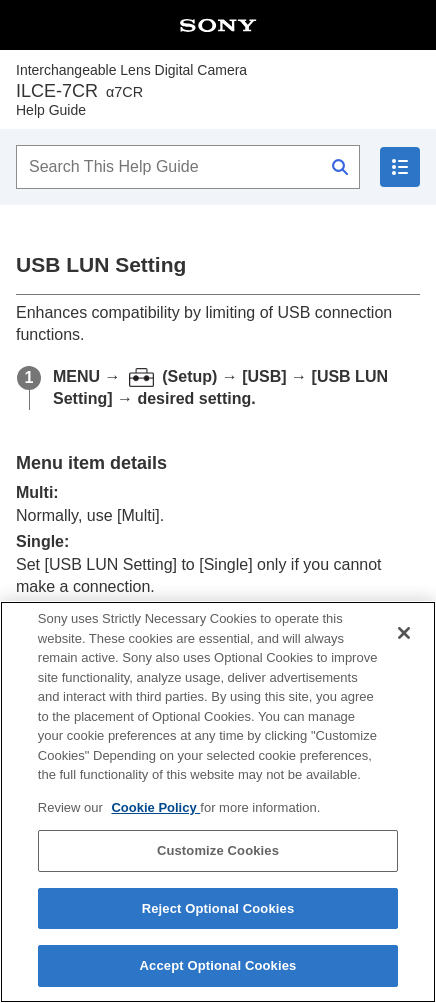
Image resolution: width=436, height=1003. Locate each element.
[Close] (404, 639)
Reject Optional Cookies (218, 914)
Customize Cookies (218, 856)
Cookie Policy (155, 813)
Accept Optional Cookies (218, 972)
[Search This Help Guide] (188, 167)
